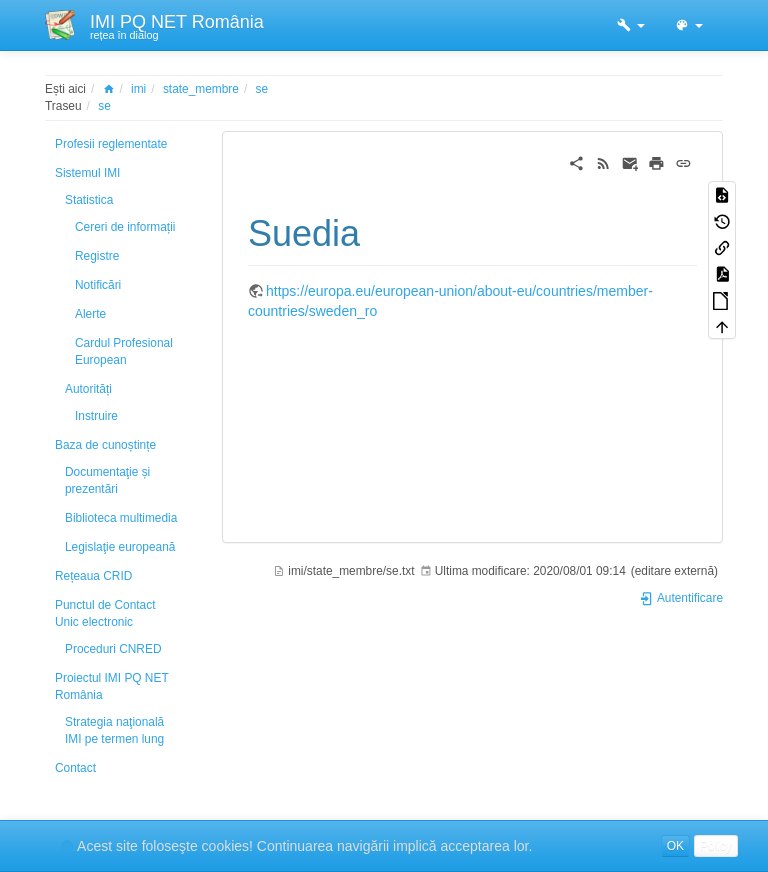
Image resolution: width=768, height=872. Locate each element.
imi (138, 89)
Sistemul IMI (87, 173)
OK (675, 846)
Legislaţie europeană (120, 547)
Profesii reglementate (111, 144)
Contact (75, 768)
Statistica (89, 200)
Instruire (96, 416)
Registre (97, 256)
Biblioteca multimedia (121, 518)
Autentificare (681, 598)
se (262, 89)
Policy (716, 846)
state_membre (201, 89)
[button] (631, 25)
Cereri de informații (125, 227)
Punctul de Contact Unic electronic (105, 613)
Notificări (98, 285)
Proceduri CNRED (113, 649)
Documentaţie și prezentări (107, 480)
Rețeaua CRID (93, 576)
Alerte (90, 314)
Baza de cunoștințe (105, 445)
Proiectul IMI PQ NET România (111, 686)
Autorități (88, 389)
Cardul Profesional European (124, 351)
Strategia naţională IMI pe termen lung (114, 730)
